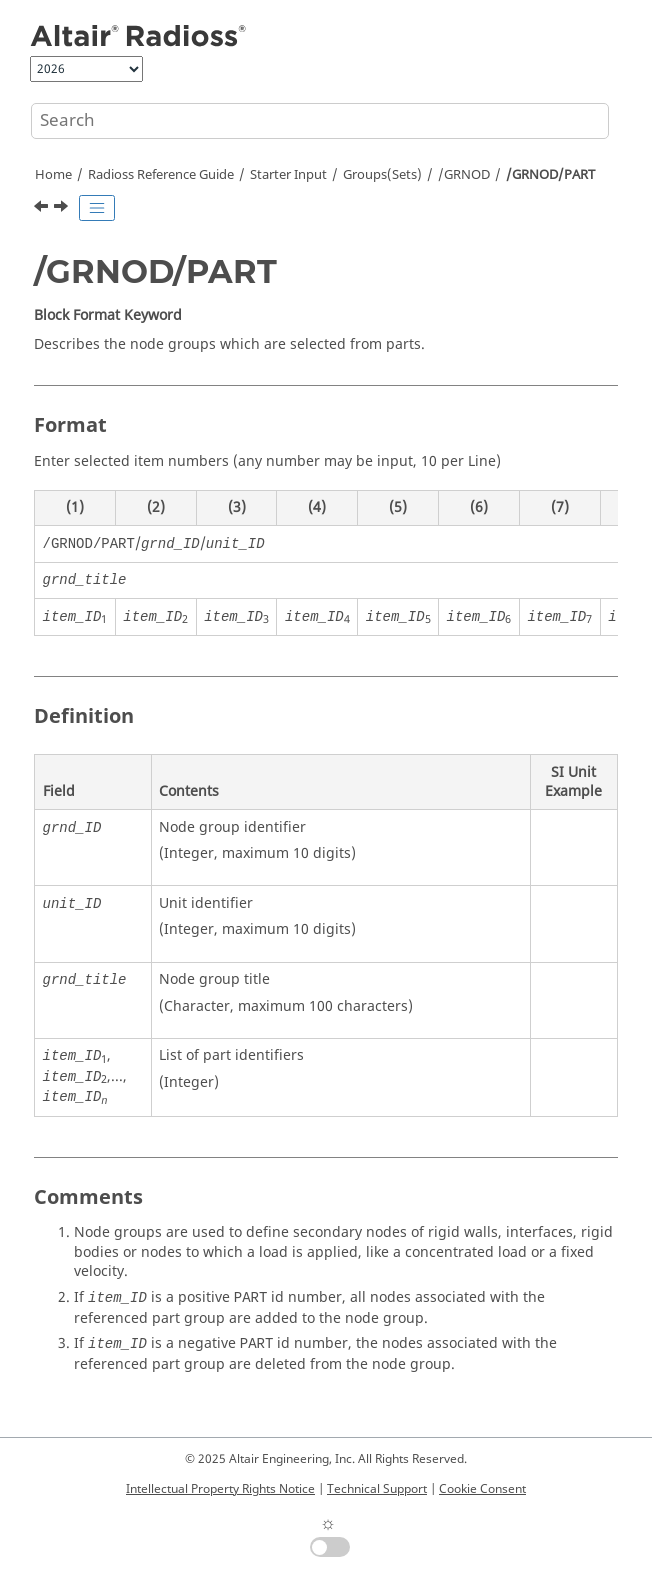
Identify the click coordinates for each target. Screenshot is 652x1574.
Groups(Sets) (382, 175)
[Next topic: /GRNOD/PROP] (63, 209)
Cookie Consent (482, 1489)
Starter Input (288, 175)
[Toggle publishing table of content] (97, 208)
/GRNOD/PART (550, 175)
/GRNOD (464, 175)
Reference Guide (161, 175)
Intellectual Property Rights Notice (220, 1489)
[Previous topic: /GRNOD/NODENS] (43, 209)
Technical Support (377, 1489)
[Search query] (320, 121)
